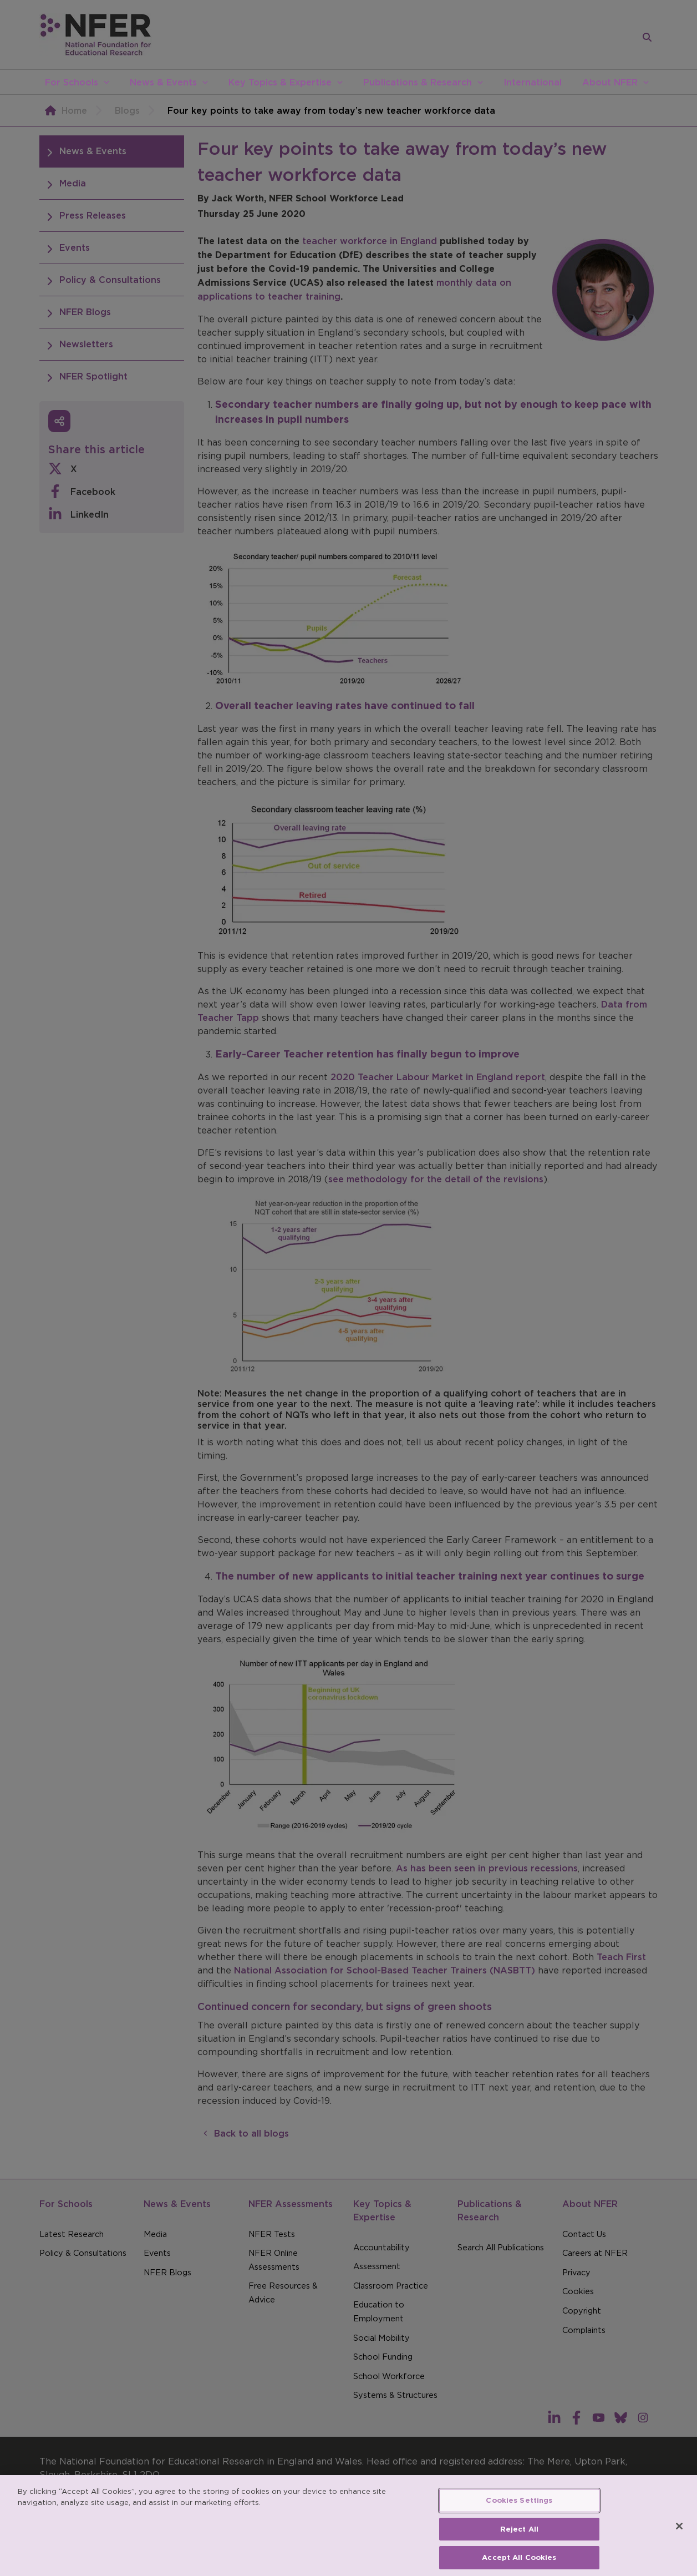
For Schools (71, 82)
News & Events (163, 82)
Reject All (519, 2542)
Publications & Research (417, 82)
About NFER (610, 82)
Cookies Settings (519, 2513)
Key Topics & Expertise (280, 82)
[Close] (679, 2539)
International (532, 82)
